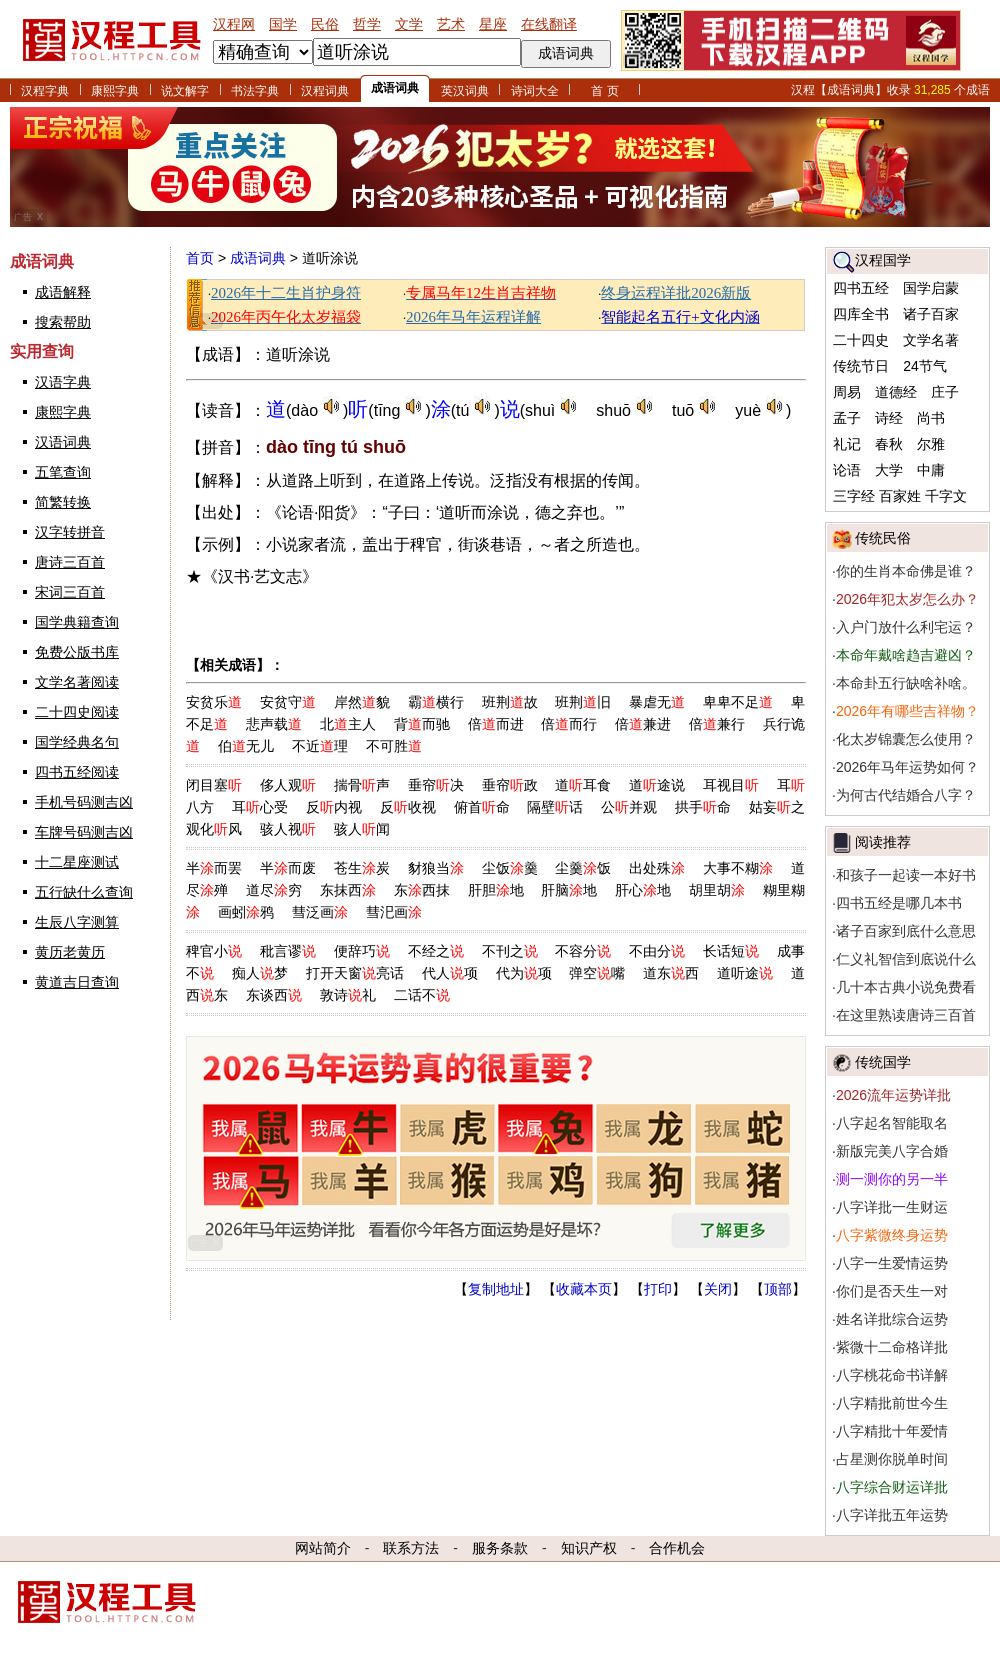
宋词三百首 (70, 592)
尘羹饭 (583, 868)
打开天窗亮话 (355, 973)
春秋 (889, 444)
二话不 (422, 995)
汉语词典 (63, 442)
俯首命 (482, 807)
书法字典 (255, 91)
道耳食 (583, 785)
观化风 (214, 829)
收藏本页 (584, 1289)
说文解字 (185, 91)
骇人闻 (362, 829)
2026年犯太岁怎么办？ (907, 599)
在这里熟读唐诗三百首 (906, 1015)
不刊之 (510, 951)
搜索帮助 (63, 322)
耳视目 (731, 785)
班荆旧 (583, 702)
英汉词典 (465, 91)
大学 (889, 470)
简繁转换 (63, 502)
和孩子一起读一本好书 (906, 875)
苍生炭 (362, 868)
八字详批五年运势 (892, 1515)
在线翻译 (549, 24)
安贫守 (288, 702)
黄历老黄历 (70, 952)
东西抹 (422, 890)
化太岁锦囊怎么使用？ (906, 739)
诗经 (889, 418)
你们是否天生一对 (892, 1291)
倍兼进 (643, 724)
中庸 (931, 470)
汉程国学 (883, 260)
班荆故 (510, 702)
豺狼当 (436, 868)
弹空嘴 (597, 973)
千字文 (946, 496)
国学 (283, 24)
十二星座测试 (77, 862)
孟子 (847, 418)
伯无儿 (246, 746)
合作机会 (677, 1548)
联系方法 (411, 1548)
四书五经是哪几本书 (899, 903)
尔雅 (931, 444)
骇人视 (288, 829)
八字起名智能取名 (892, 1123)
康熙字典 (115, 91)
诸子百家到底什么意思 (906, 931)
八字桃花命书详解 (892, 1375)
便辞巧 (362, 951)
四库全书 (861, 314)
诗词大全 (535, 91)
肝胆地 (496, 890)
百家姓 (900, 496)
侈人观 (288, 785)
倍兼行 (717, 724)
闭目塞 (214, 785)
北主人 (348, 724)
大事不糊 (738, 868)
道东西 (671, 973)
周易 (847, 392)
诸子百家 (931, 314)
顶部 (778, 1289)
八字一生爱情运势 (892, 1263)
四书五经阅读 (77, 772)
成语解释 (63, 292)
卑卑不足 (738, 702)
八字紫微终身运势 (892, 1235)
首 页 (604, 91)
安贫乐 (214, 702)
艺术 (451, 24)
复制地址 (496, 1289)
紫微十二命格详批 (892, 1347)
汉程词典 (325, 91)
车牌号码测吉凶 (84, 832)
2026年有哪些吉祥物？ (907, 711)
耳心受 (260, 807)
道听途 (745, 973)
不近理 (320, 746)
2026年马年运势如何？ (907, 767)
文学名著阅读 (77, 682)
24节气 (925, 366)
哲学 (367, 24)
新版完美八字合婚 (892, 1151)
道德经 (896, 392)
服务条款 (500, 1548)
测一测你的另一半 (892, 1179)
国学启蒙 (931, 288)
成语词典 (395, 88)
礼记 (847, 444)
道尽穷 (274, 890)
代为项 (524, 973)
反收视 (408, 807)
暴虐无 (657, 702)
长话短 (731, 951)
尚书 (931, 418)
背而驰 (422, 724)
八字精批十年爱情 (892, 1431)
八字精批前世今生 (892, 1403)
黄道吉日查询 (77, 982)
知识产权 (589, 1548)
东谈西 (274, 995)
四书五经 (861, 288)
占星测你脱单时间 (892, 1459)
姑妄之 (777, 807)
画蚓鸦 (246, 912)
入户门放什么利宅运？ (906, 627)
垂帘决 (436, 785)
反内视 (334, 807)
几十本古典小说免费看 (906, 987)
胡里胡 (717, 890)
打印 (658, 1289)
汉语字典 (63, 382)
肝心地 (643, 890)
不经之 (436, 951)
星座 (493, 24)
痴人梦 (260, 973)
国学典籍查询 (77, 622)
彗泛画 (320, 912)
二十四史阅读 (77, 712)
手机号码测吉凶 (84, 802)
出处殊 (657, 868)
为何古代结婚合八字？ (906, 795)
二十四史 (861, 340)
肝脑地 (569, 890)
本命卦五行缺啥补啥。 (906, 683)
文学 (409, 24)
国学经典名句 (77, 742)
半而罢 (214, 868)
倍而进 (496, 724)
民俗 (325, 24)
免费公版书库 (77, 652)
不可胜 (394, 746)
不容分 (583, 951)
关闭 (718, 1289)
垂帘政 (510, 785)
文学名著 (931, 340)
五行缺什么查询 (84, 892)
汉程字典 (45, 91)
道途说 (657, 785)
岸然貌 (362, 702)
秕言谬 (288, 951)
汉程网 (234, 24)
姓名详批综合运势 (892, 1319)
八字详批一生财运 (892, 1207)
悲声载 (274, 724)
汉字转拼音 (70, 532)
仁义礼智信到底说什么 (906, 959)
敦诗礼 (348, 995)
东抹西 (348, 890)
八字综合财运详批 (892, 1487)
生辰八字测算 (77, 922)
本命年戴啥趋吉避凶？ (906, 655)
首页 (200, 258)
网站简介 (323, 1548)
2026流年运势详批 (893, 1095)
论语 (847, 470)
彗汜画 (394, 912)
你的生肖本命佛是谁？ (906, 571)
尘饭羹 (510, 868)
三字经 (854, 496)
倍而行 (569, 724)
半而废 (288, 868)
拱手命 (703, 807)
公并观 (629, 807)
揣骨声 (362, 785)
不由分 (657, 951)
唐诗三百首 (70, 562)
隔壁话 (555, 807)
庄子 (945, 392)
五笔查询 (63, 472)
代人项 (450, 973)
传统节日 (861, 366)
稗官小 (214, 951)
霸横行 (436, 702)
